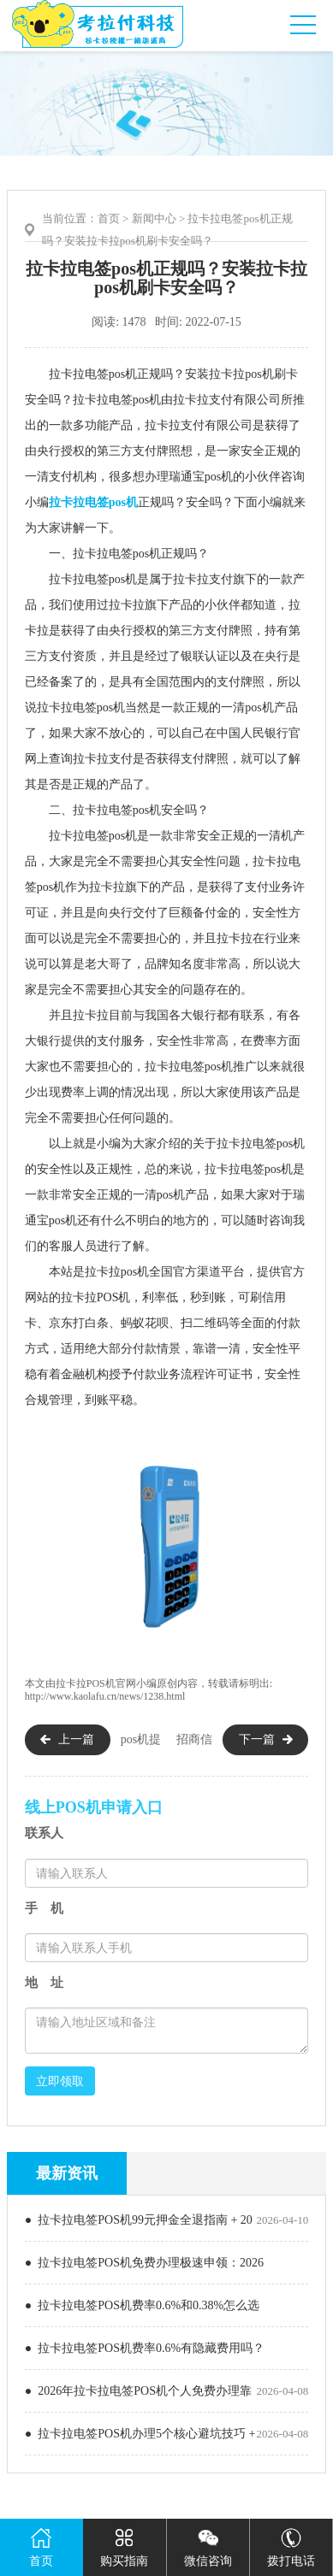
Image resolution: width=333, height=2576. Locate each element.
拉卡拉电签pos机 (93, 502)
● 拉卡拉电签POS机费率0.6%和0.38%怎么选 (142, 2305)
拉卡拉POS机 (86, 1683)
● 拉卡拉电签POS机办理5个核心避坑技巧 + (140, 2433)
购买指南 (124, 2543)
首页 (109, 218)
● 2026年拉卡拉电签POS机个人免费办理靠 (138, 2390)
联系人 (44, 1833)
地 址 (44, 1982)
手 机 (44, 1908)
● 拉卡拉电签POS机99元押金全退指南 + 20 (139, 2219)
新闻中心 (154, 218)
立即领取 (60, 2081)
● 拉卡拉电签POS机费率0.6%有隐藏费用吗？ (145, 2348)
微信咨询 (208, 2543)
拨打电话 (291, 2543)
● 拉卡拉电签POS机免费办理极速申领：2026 (144, 2262)
